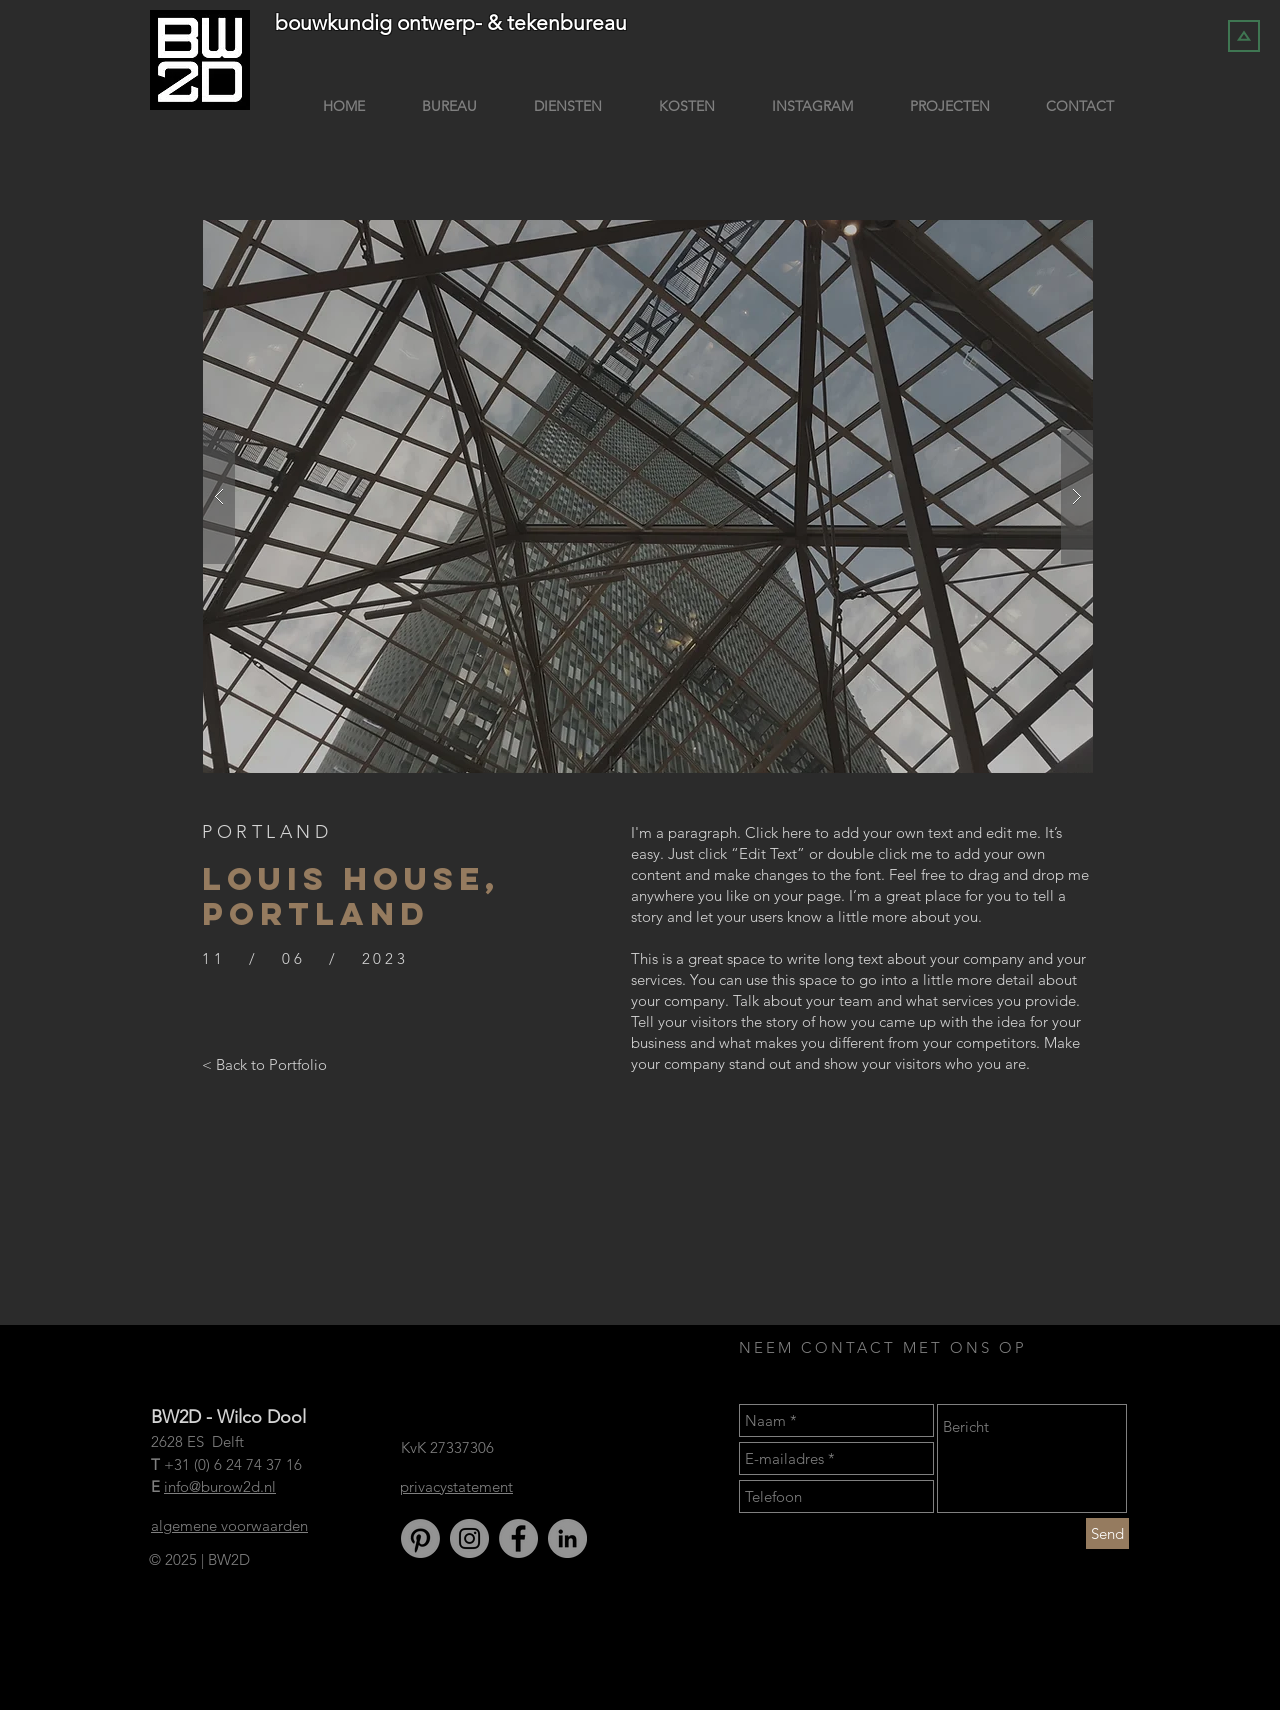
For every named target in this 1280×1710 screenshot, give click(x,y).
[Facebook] (518, 1538)
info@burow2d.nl (220, 1486)
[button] (648, 496)
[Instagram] (469, 1538)
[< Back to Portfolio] (264, 1064)
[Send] (1107, 1533)
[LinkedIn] (567, 1538)
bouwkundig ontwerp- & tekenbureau (451, 22)
